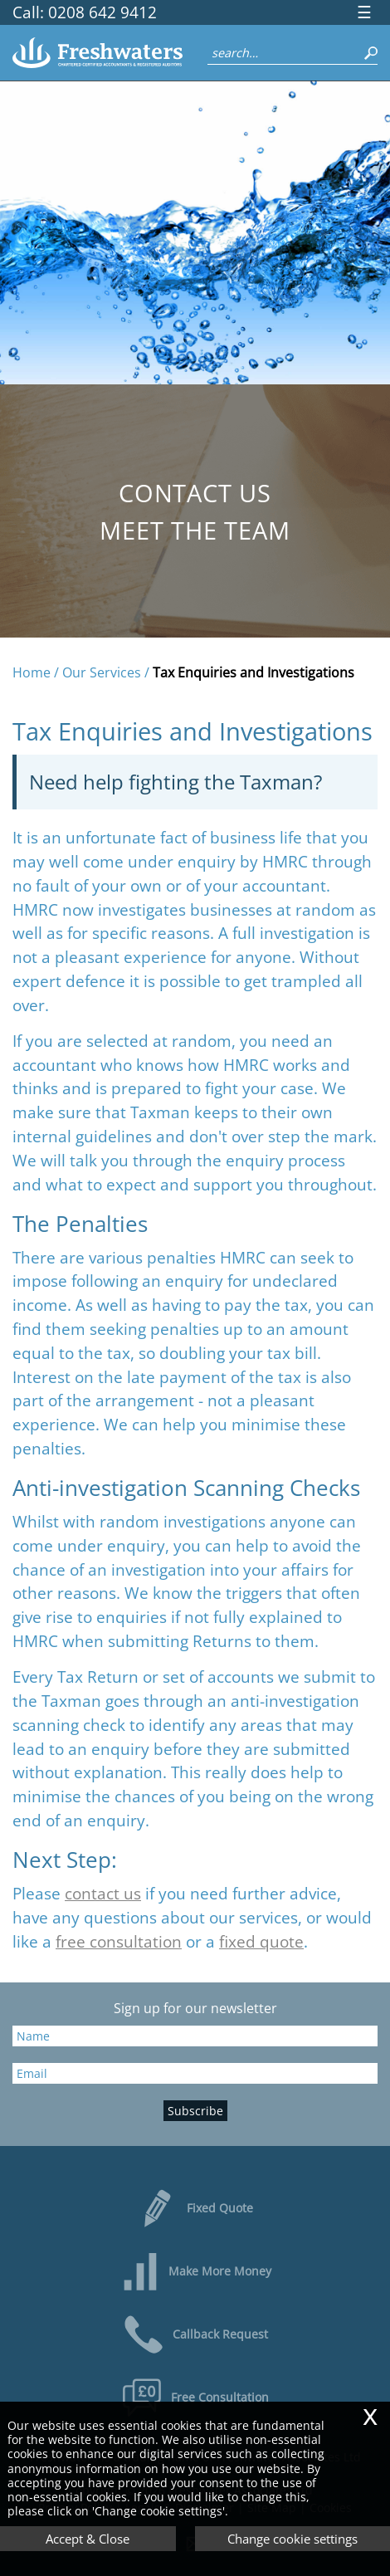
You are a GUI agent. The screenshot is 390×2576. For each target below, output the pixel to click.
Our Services (101, 672)
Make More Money (195, 2271)
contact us (103, 1893)
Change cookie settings (292, 2538)
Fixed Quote (195, 2208)
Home (31, 672)
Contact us (195, 493)
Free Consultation (195, 2397)
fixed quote (261, 1941)
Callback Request (195, 2334)
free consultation (119, 1941)
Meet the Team (195, 530)
